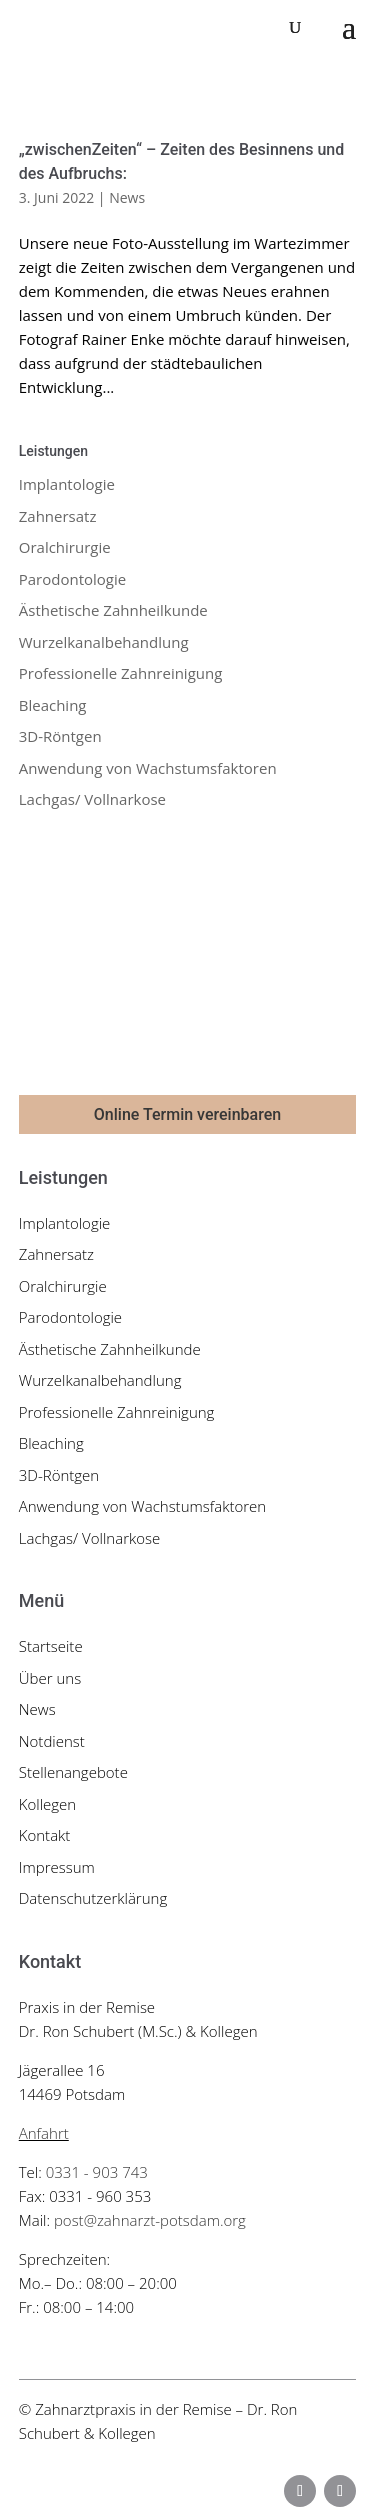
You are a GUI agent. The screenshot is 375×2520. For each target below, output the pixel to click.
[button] (349, 28)
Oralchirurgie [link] (65, 547)
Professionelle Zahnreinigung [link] (121, 673)
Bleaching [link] (53, 705)
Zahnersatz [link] (58, 516)
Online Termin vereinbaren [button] (187, 1114)
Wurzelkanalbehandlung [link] (104, 642)
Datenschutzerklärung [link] (93, 1898)
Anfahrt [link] (44, 2133)
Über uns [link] (50, 1678)
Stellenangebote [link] (73, 1772)
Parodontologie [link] (72, 579)
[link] (103, 27)
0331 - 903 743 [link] (97, 2172)
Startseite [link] (51, 1646)
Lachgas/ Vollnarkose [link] (92, 799)
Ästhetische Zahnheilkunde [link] (113, 610)
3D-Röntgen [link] (60, 736)
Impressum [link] (57, 1867)
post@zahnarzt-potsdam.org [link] (150, 2220)
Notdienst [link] (52, 1741)
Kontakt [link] (45, 1835)
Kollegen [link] (47, 1804)
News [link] (127, 197)
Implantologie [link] (67, 484)
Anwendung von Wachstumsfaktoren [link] (148, 768)
